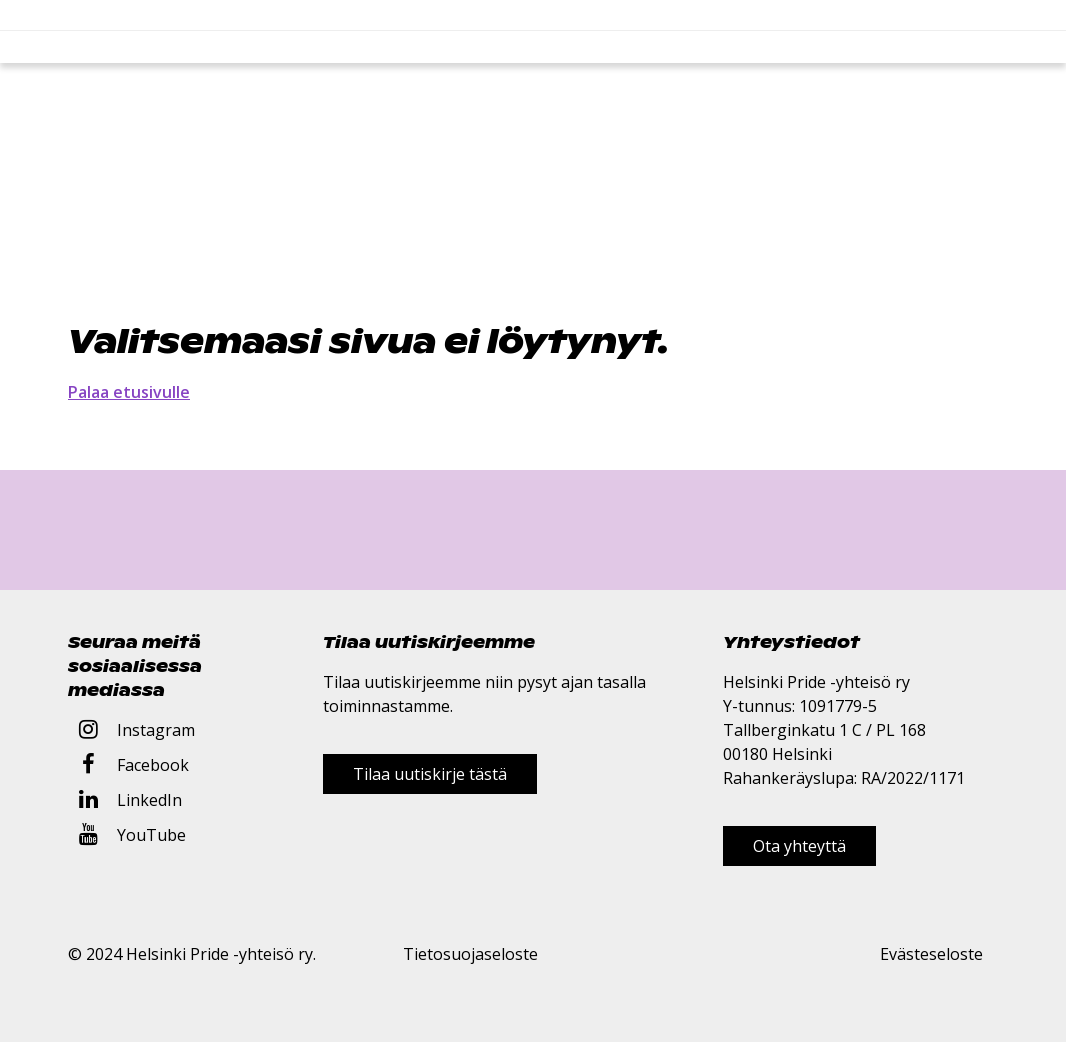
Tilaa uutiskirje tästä (430, 774)
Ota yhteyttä (799, 846)
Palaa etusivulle (129, 392)
